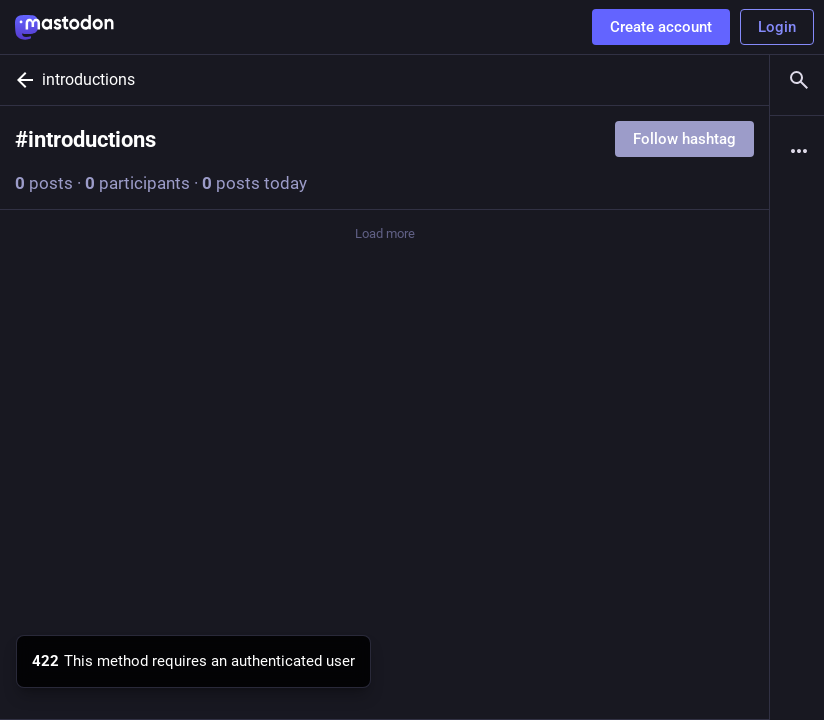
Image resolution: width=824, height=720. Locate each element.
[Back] (21, 80)
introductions (88, 79)
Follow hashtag (684, 139)
